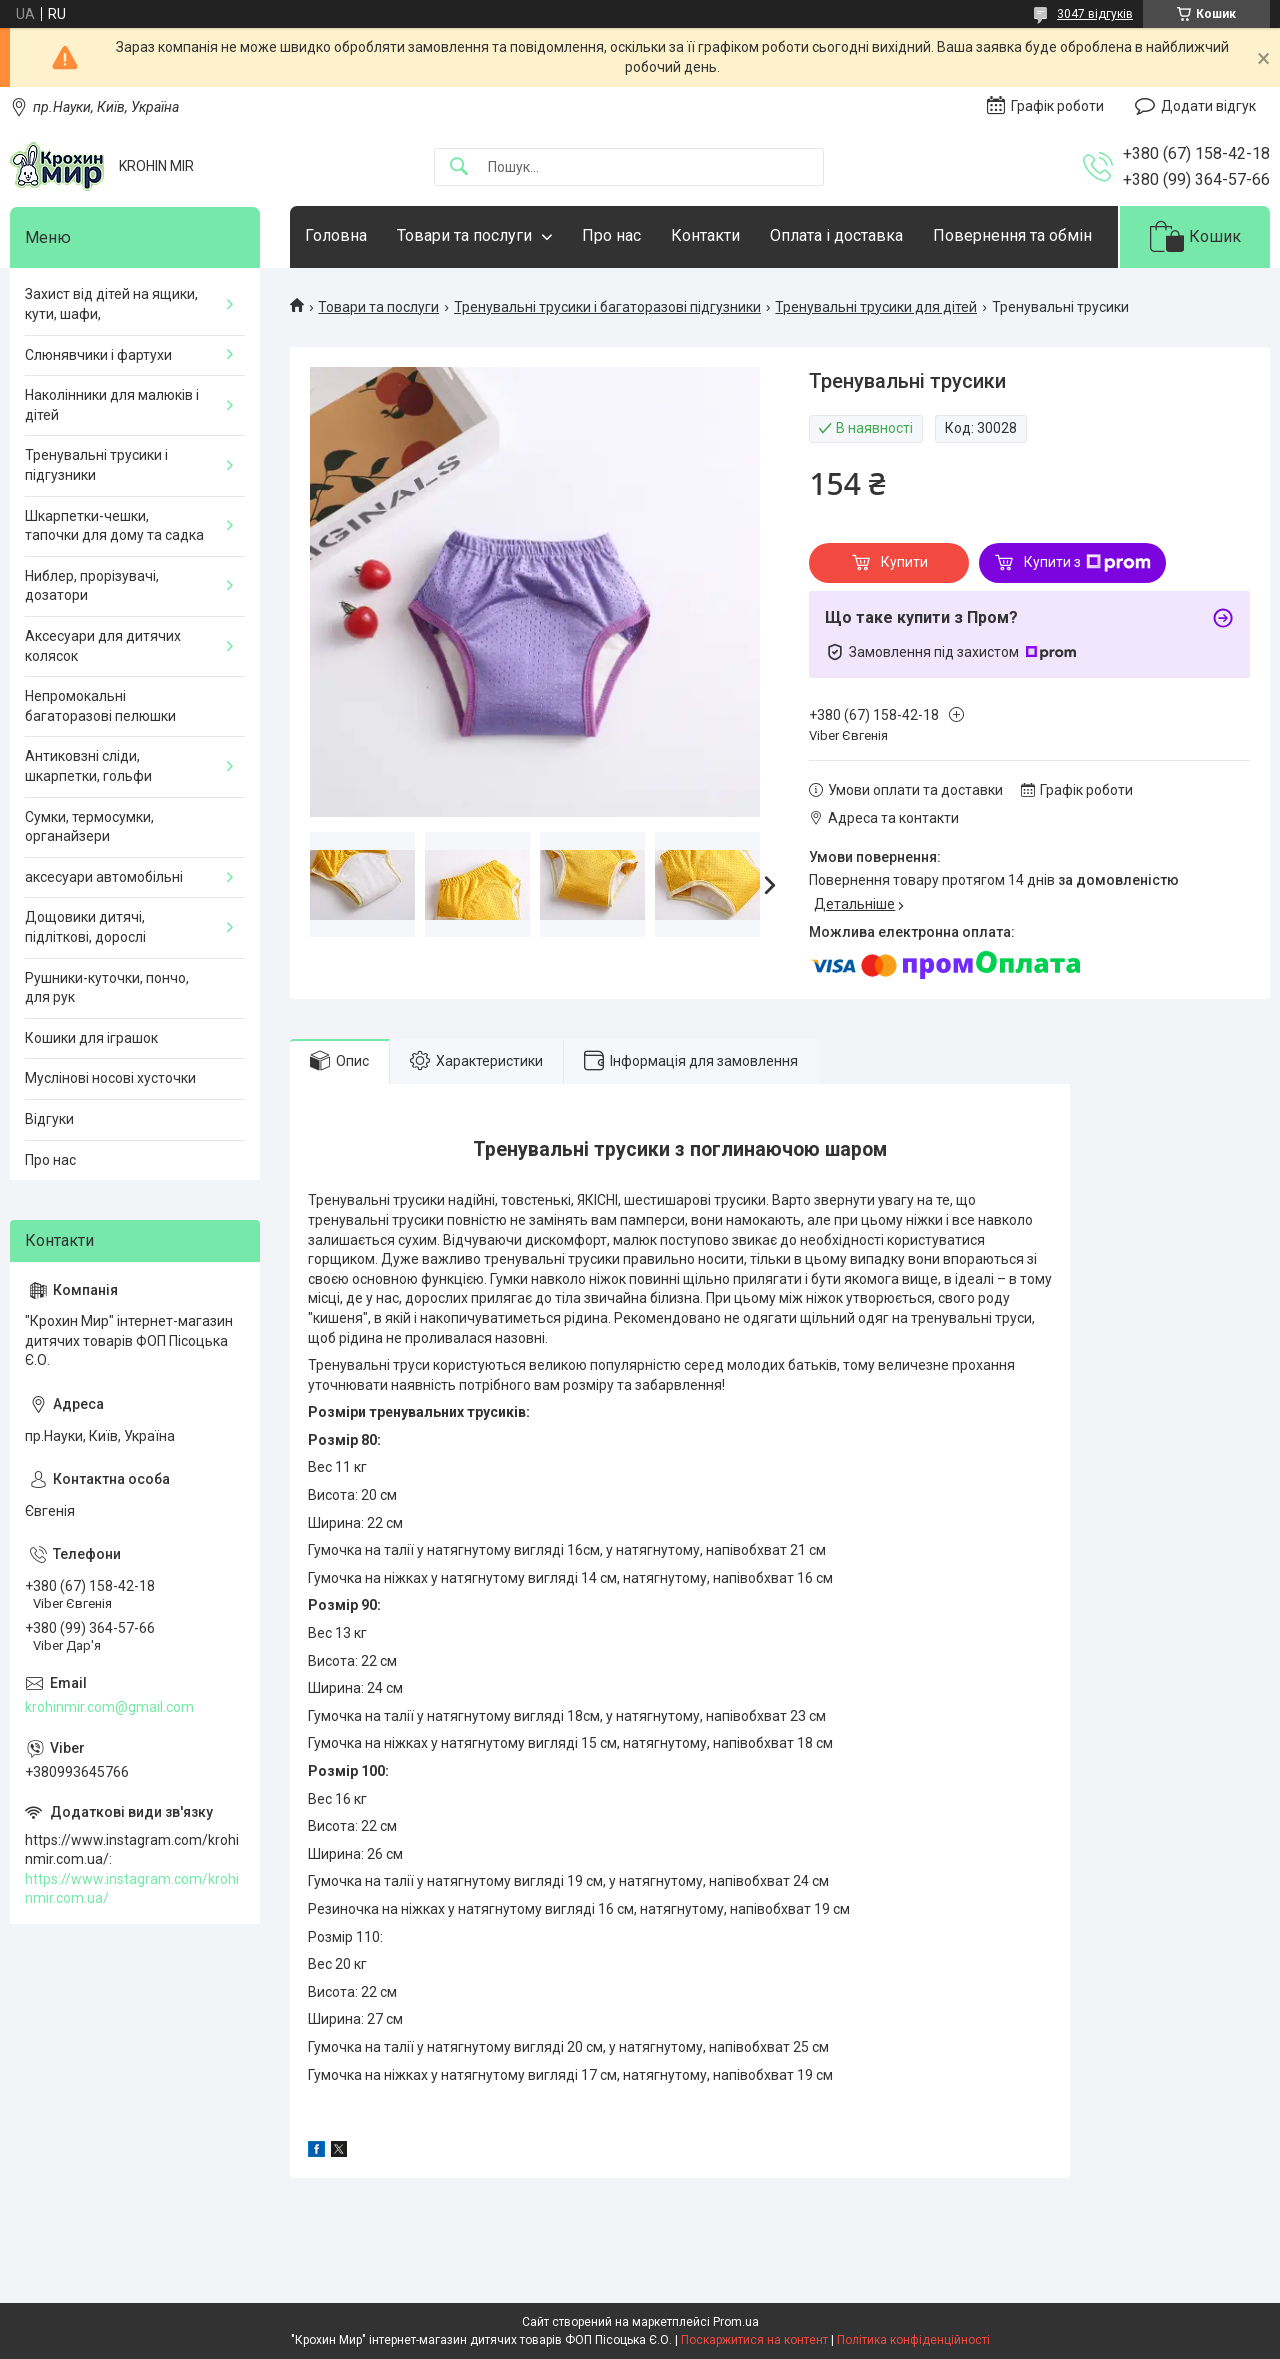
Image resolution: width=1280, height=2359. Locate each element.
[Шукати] (459, 167)
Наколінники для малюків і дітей (112, 405)
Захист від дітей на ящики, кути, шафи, (111, 304)
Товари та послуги (464, 235)
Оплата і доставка (836, 235)
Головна (336, 235)
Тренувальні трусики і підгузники (96, 465)
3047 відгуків (1095, 14)
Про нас (611, 235)
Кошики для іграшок (91, 1038)
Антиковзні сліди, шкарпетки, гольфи (88, 766)
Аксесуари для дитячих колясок (103, 646)
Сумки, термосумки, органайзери (89, 827)
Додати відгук (1208, 106)
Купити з (1087, 563)
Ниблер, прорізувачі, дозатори (92, 586)
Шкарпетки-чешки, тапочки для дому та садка (114, 526)
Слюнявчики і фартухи (98, 355)
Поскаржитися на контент (754, 2340)
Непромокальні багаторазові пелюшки (100, 706)
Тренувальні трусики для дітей (876, 307)
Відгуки (49, 1119)
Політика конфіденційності (913, 2340)
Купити (904, 562)
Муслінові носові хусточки (110, 1078)
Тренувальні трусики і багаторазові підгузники (607, 307)
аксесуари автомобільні (104, 877)
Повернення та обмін (1012, 235)
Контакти (705, 235)
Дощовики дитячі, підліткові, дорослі (85, 927)
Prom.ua (736, 2322)
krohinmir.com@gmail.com (109, 1707)
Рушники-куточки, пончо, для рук (107, 988)
